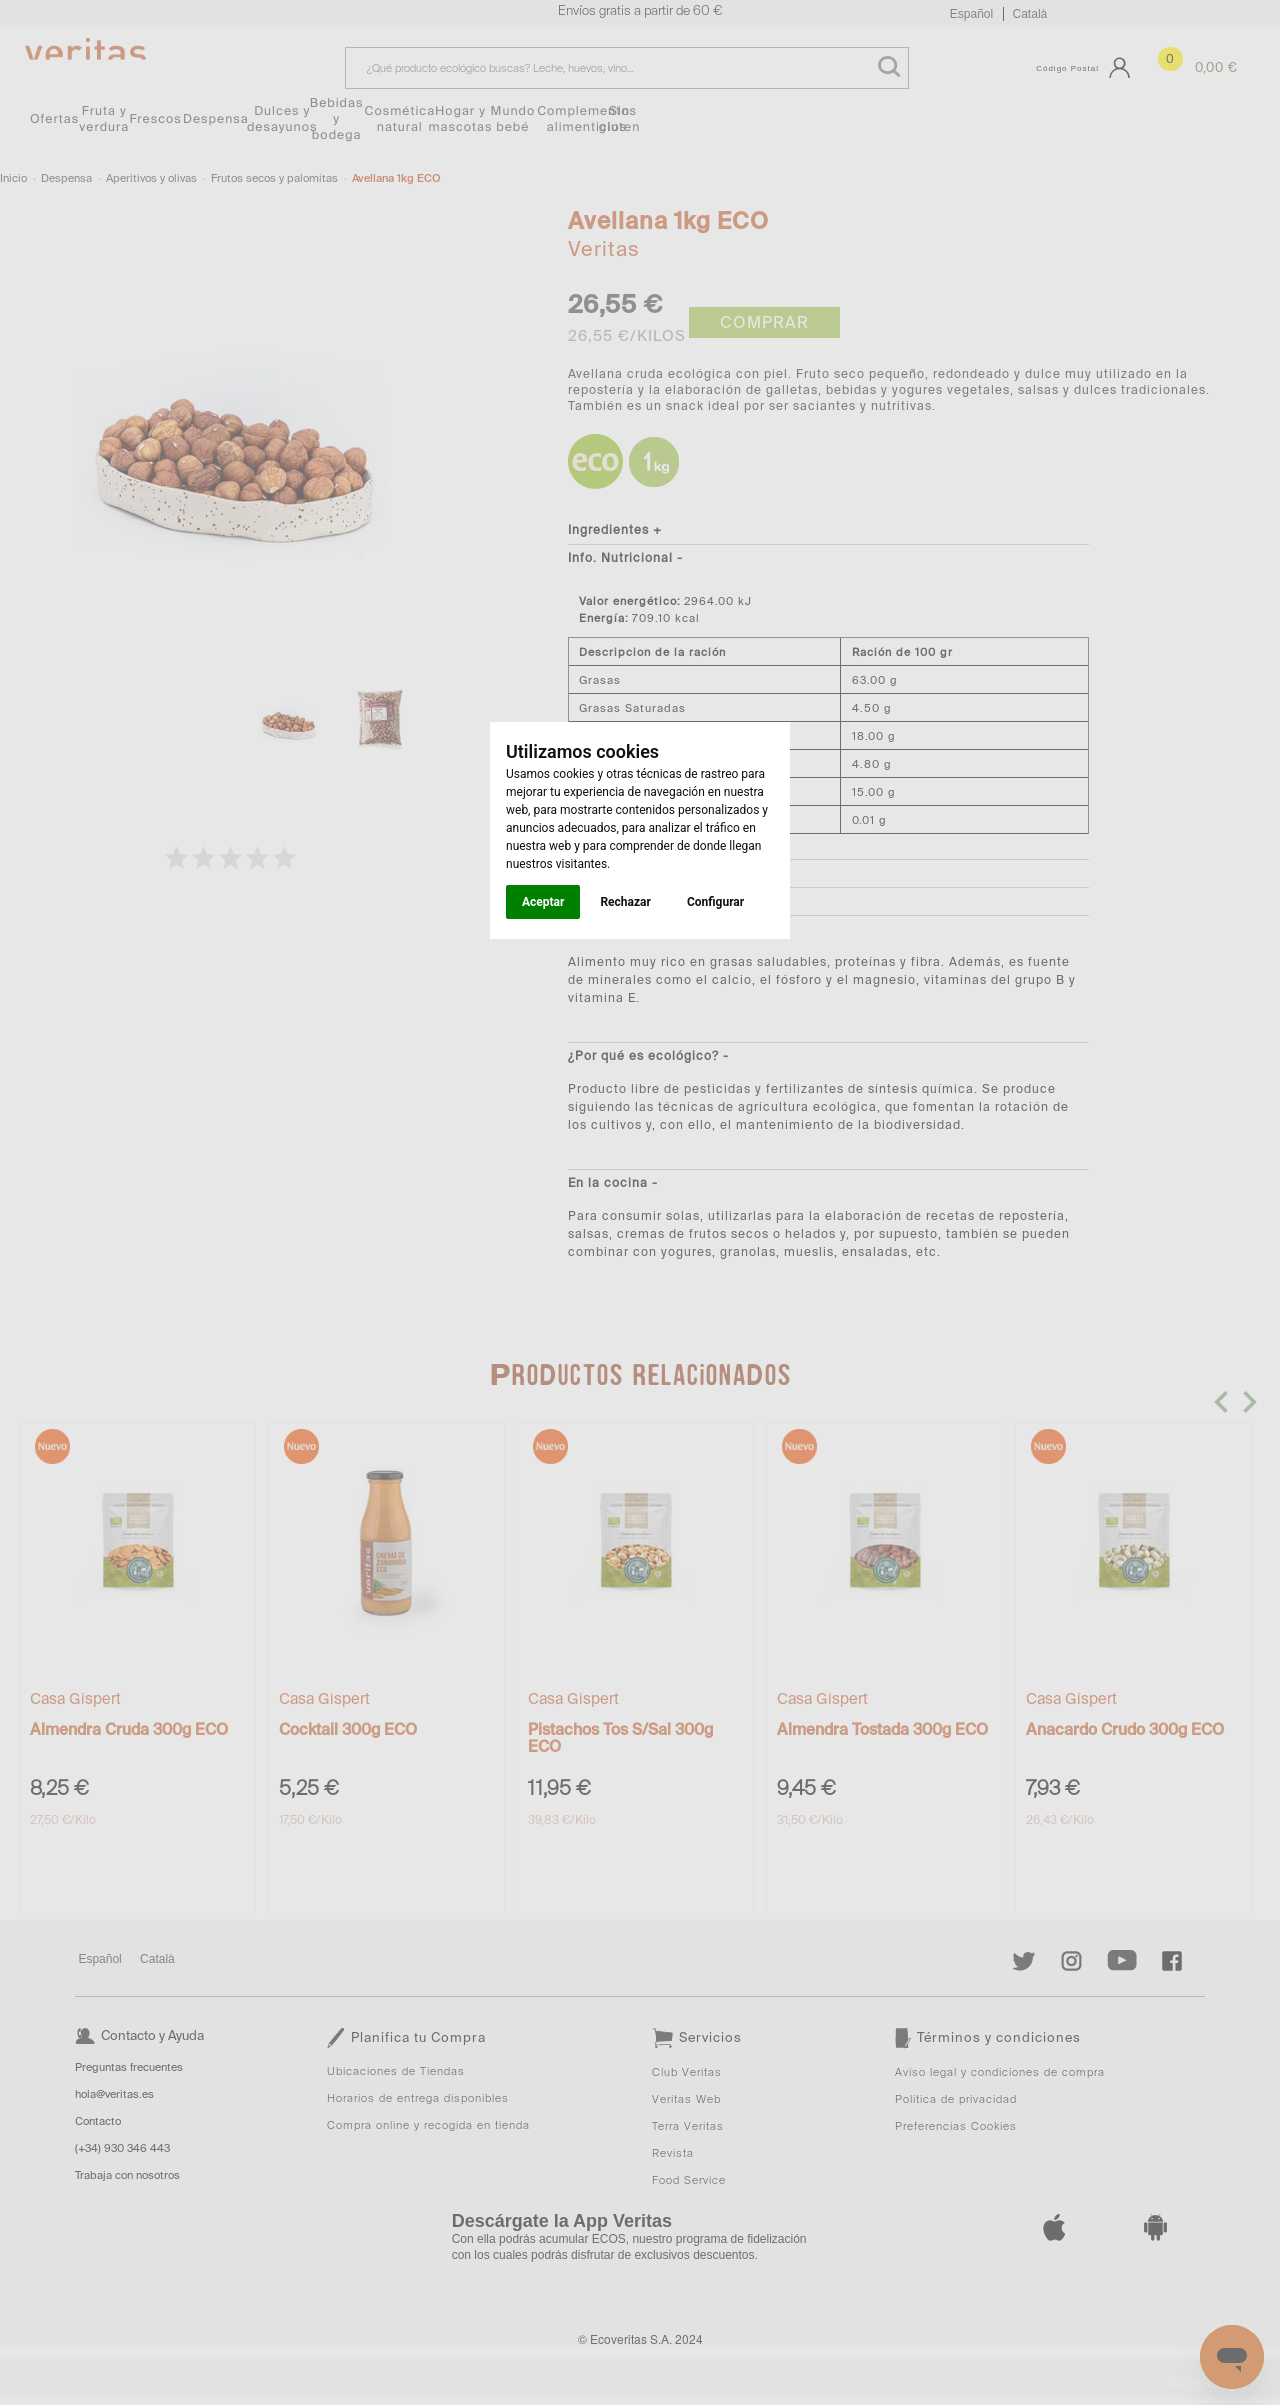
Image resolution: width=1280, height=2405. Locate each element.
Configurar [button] (715, 902)
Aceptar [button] (543, 902)
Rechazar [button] (625, 902)
